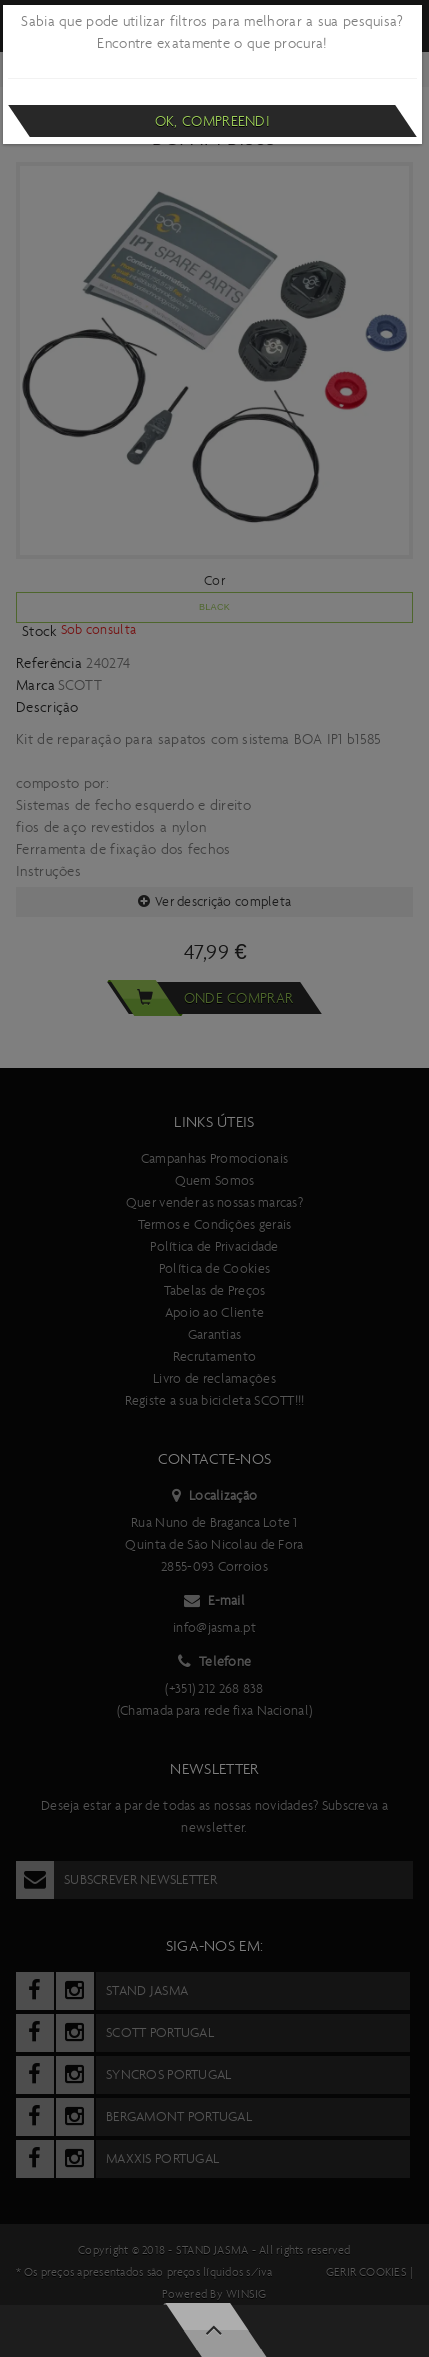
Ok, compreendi (212, 121)
